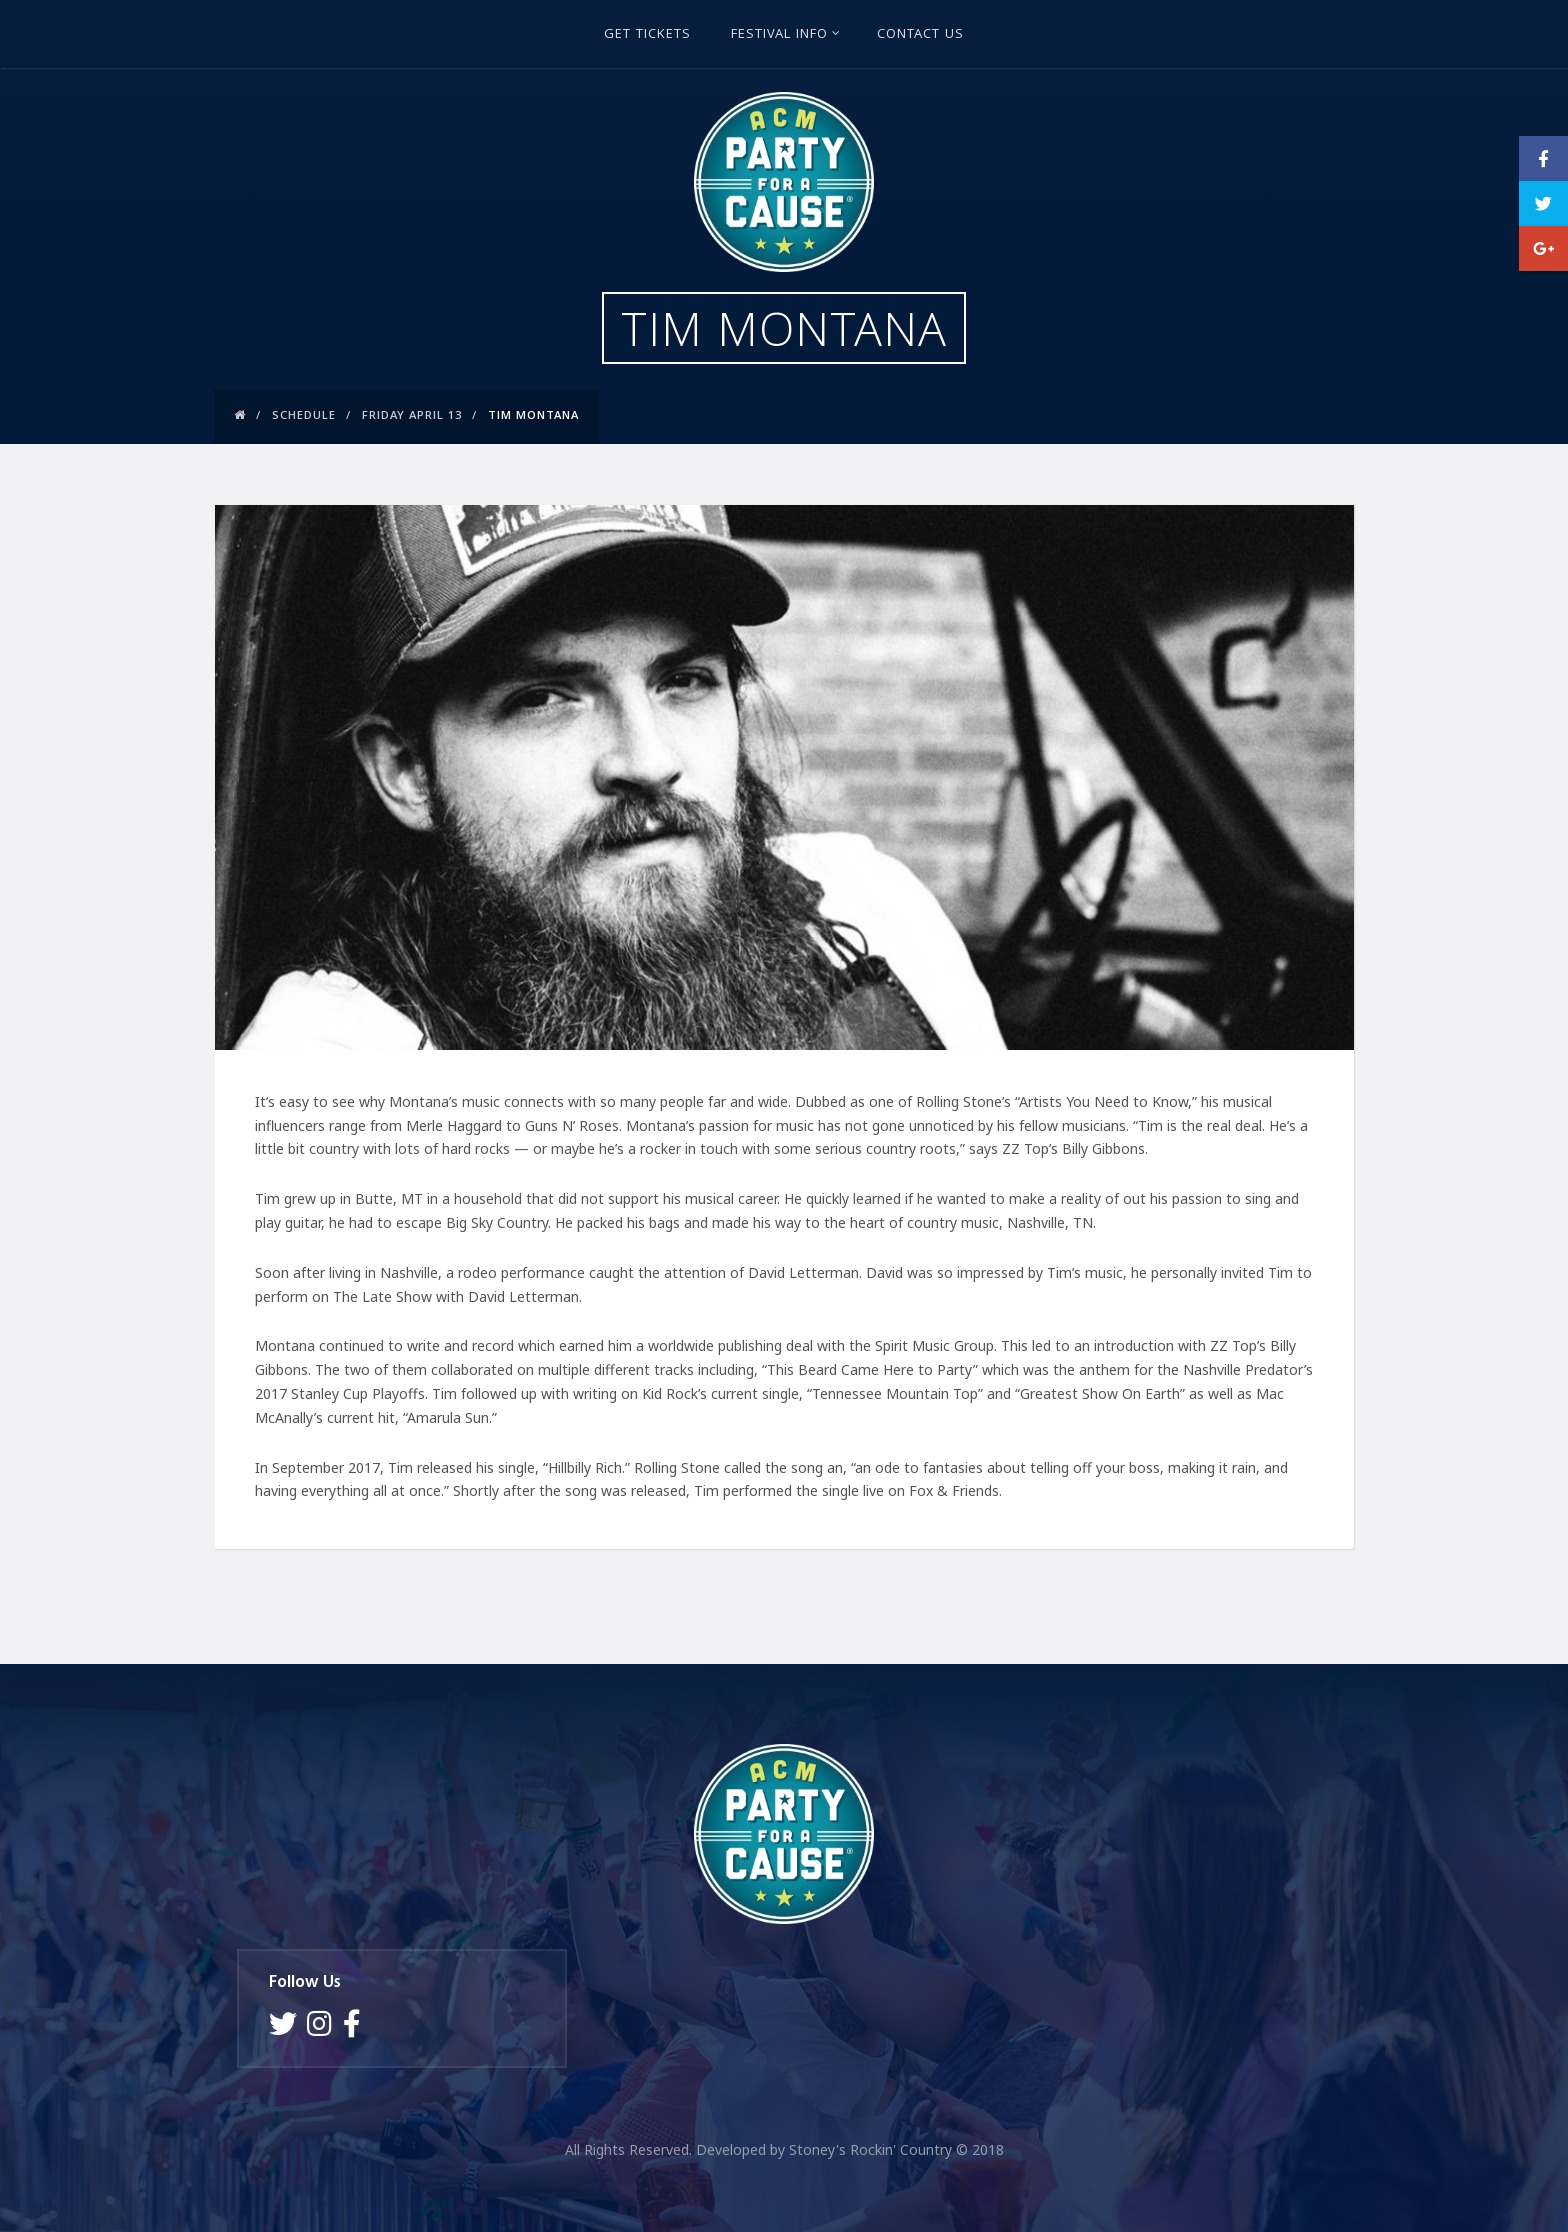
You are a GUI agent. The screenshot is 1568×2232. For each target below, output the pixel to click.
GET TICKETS (647, 35)
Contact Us (920, 35)
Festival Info (786, 35)
